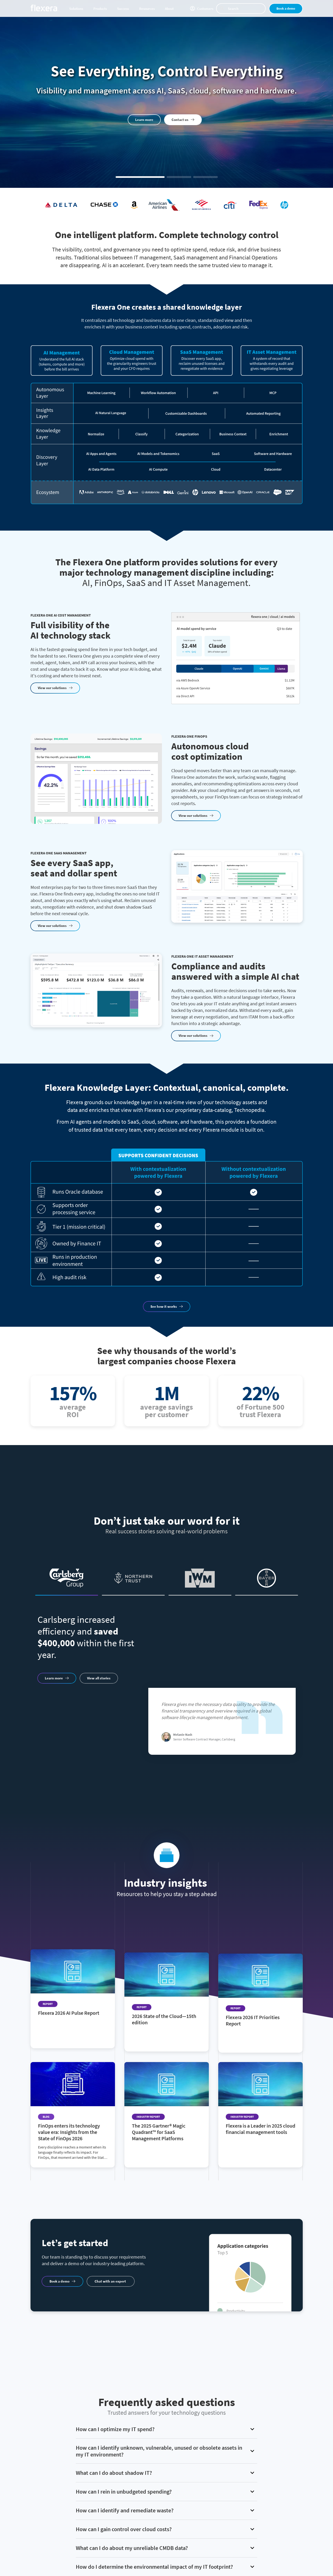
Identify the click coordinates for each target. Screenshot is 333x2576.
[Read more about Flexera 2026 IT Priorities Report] (260, 2003)
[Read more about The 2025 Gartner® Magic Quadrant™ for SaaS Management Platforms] (166, 2114)
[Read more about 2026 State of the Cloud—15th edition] (166, 2003)
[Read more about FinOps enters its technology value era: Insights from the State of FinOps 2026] (73, 2114)
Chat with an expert (111, 2281)
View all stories (99, 1678)
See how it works (163, 1306)
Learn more (144, 119)
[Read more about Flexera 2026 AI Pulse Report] (73, 1997)
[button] (166, 2429)
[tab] (140, 177)
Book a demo (285, 8)
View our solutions (52, 688)
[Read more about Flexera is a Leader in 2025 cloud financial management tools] (260, 2109)
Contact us (180, 119)
